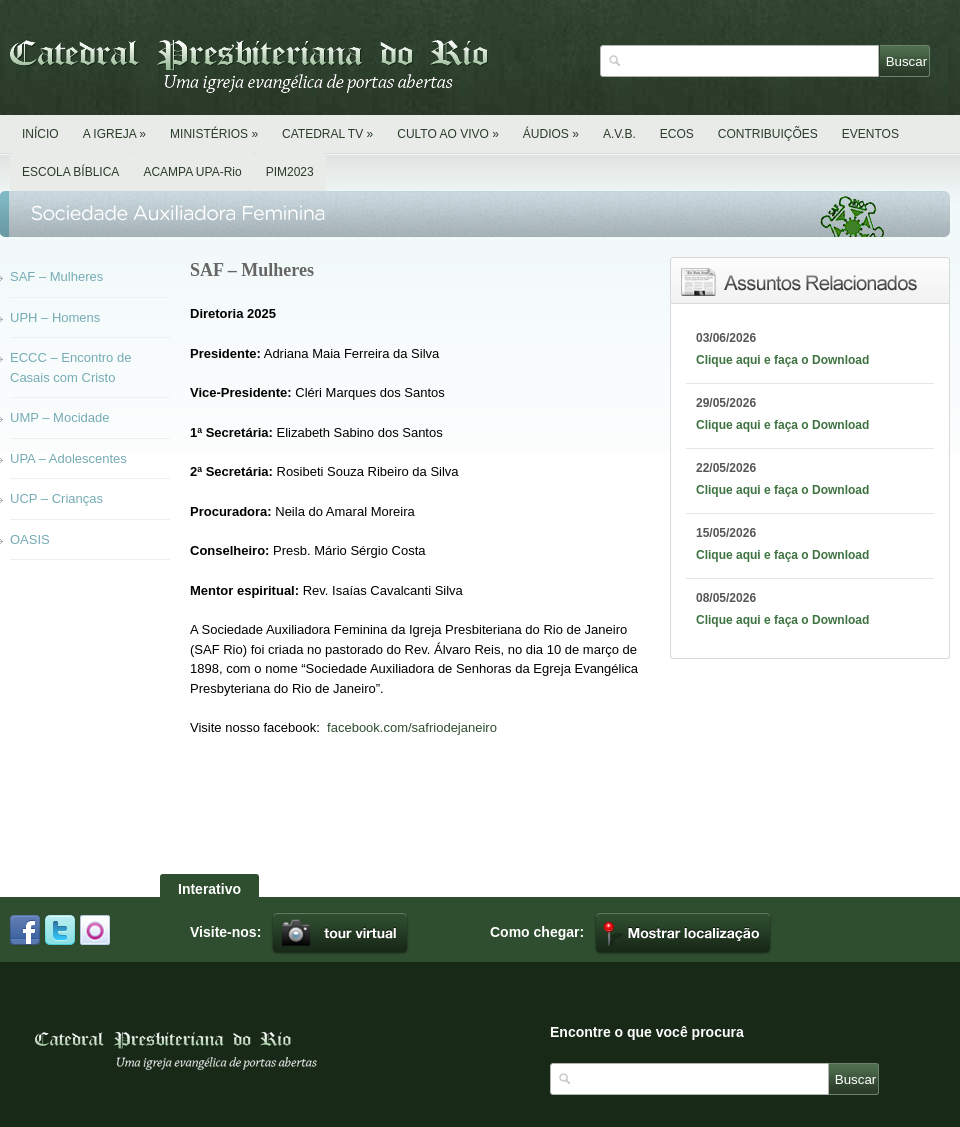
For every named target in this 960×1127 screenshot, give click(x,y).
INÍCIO (40, 134)
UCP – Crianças (56, 498)
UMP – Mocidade (59, 417)
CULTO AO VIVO (448, 134)
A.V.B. (619, 134)
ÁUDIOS (551, 134)
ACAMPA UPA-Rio (192, 172)
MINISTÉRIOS (214, 134)
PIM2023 (290, 172)
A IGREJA (114, 134)
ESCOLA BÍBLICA (70, 172)
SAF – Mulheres (56, 276)
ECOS (677, 134)
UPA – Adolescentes (68, 458)
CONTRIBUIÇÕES (768, 134)
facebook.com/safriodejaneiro (412, 727)
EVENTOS (870, 134)
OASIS (30, 539)
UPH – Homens (55, 317)
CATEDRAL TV (327, 134)
